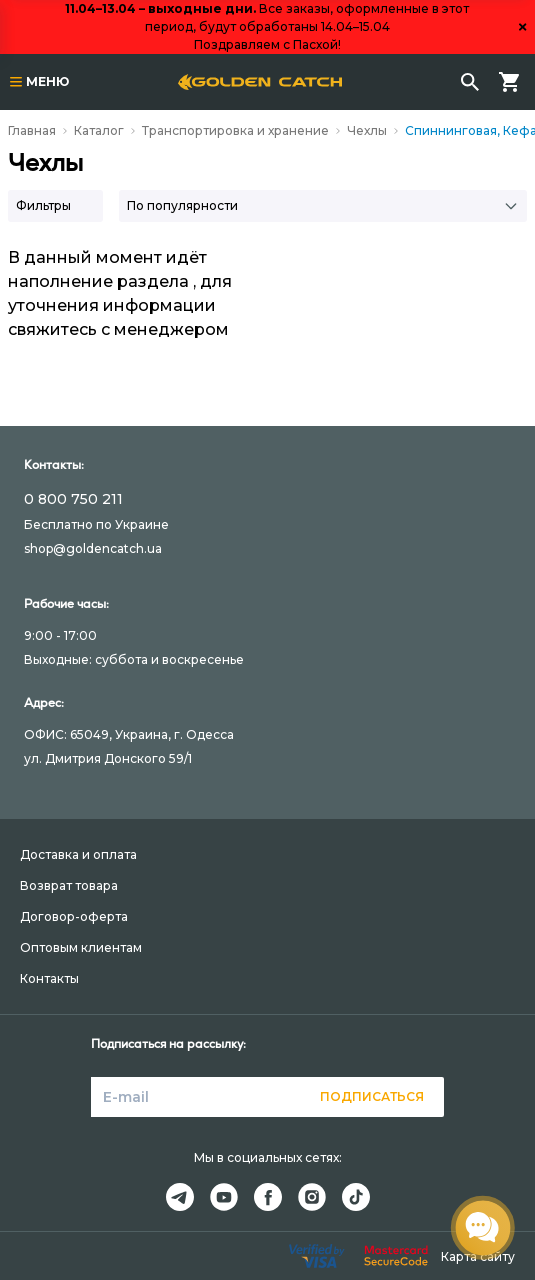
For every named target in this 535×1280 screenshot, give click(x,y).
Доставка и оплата (78, 854)
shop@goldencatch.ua (93, 548)
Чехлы (367, 130)
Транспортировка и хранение (235, 130)
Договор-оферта (74, 916)
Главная (32, 130)
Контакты (49, 978)
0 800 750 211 (73, 499)
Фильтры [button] (43, 205)
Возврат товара (69, 885)
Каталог (99, 130)
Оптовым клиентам (81, 947)
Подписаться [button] (372, 1096)
